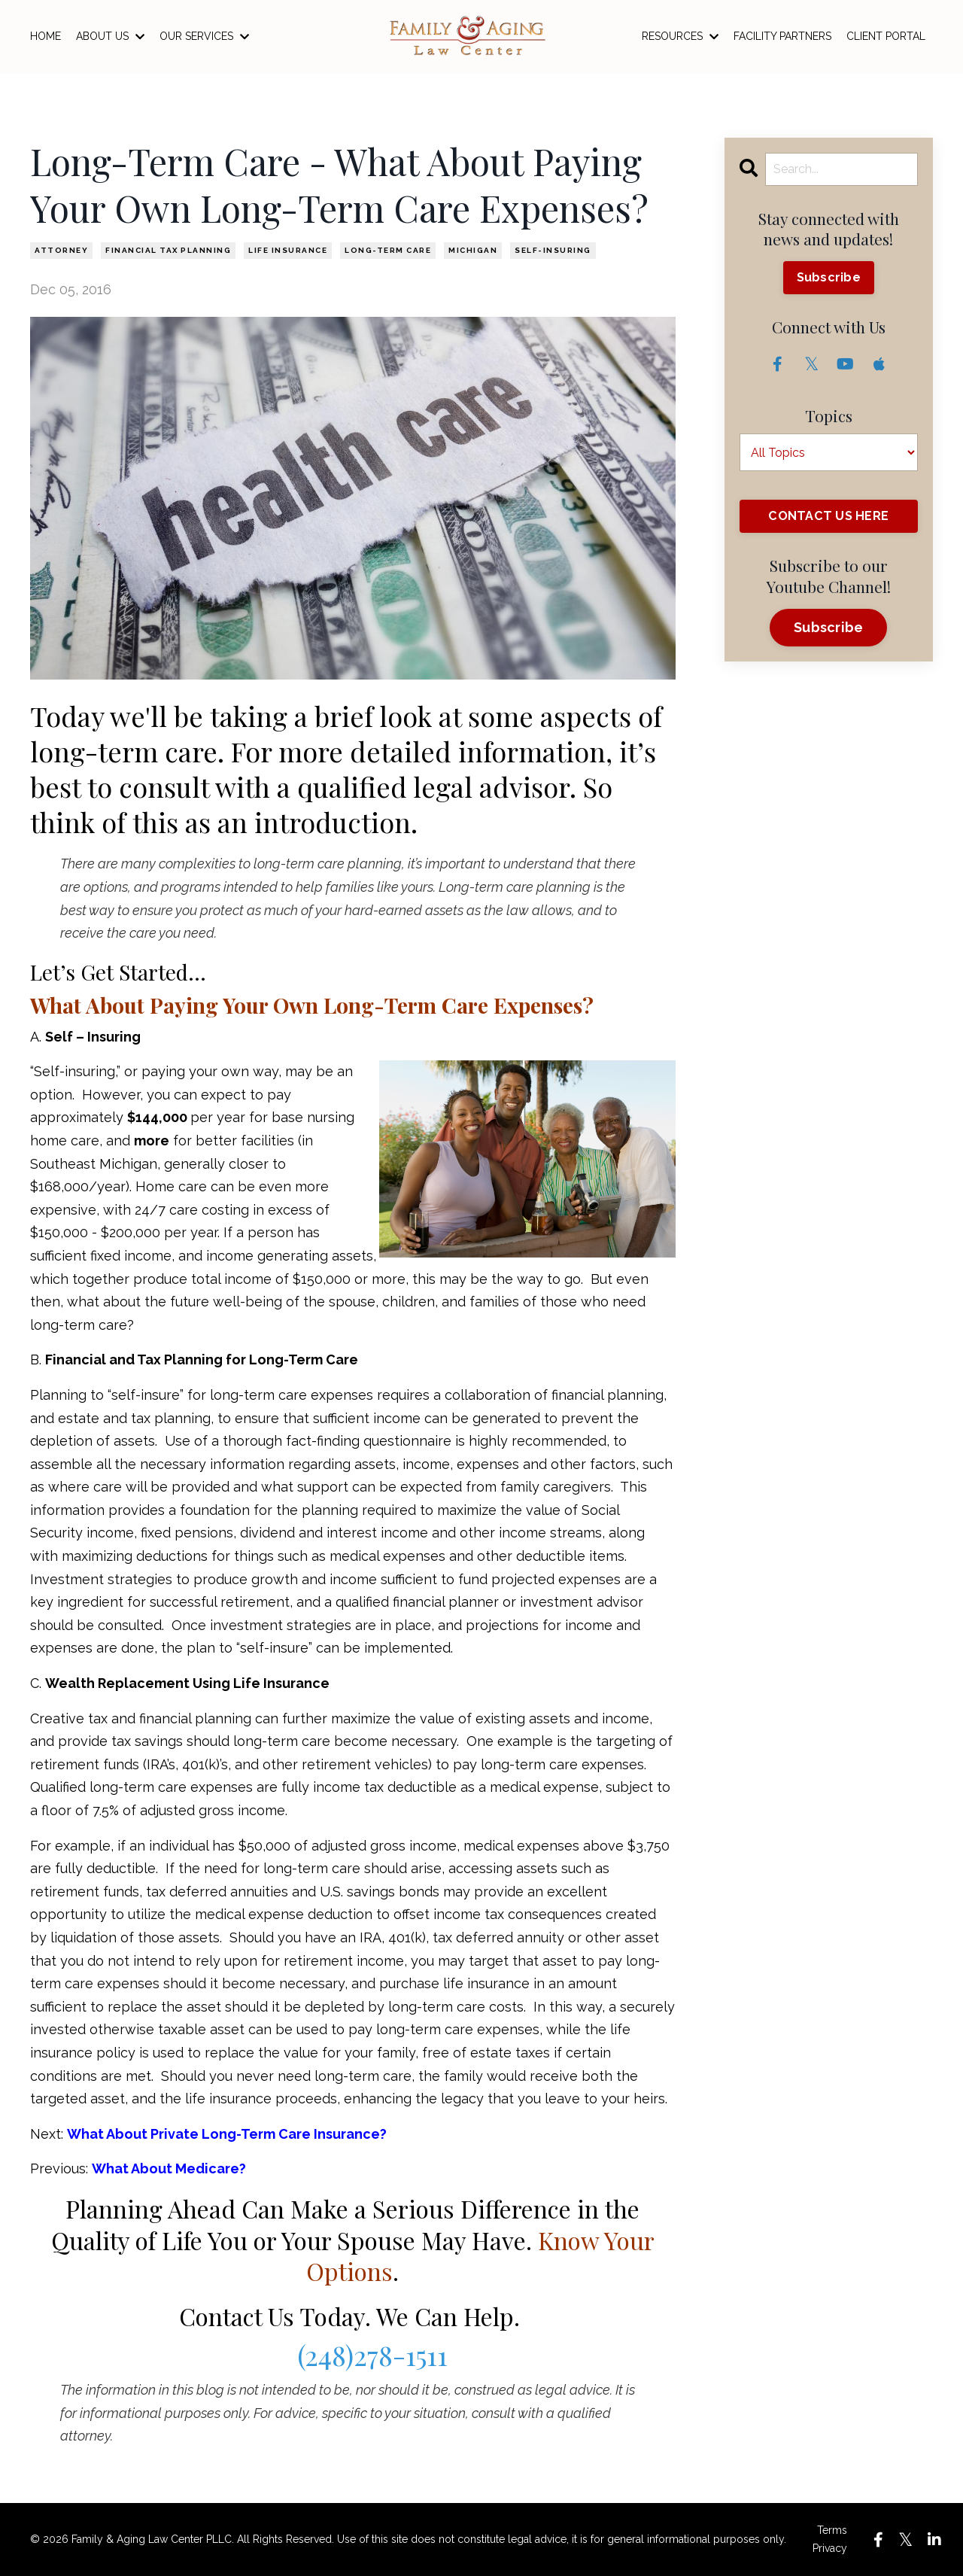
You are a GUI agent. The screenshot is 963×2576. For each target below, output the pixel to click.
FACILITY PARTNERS (782, 36)
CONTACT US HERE (828, 516)
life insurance (287, 250)
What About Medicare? (169, 2168)
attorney (61, 250)
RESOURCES (680, 36)
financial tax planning (168, 250)
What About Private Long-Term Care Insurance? (227, 2134)
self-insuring (553, 250)
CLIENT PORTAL (885, 36)
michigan (472, 250)
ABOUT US (110, 36)
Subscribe (829, 277)
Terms (832, 2530)
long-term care (388, 250)
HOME (45, 36)
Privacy (830, 2548)
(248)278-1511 (372, 2355)
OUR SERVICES (204, 36)
